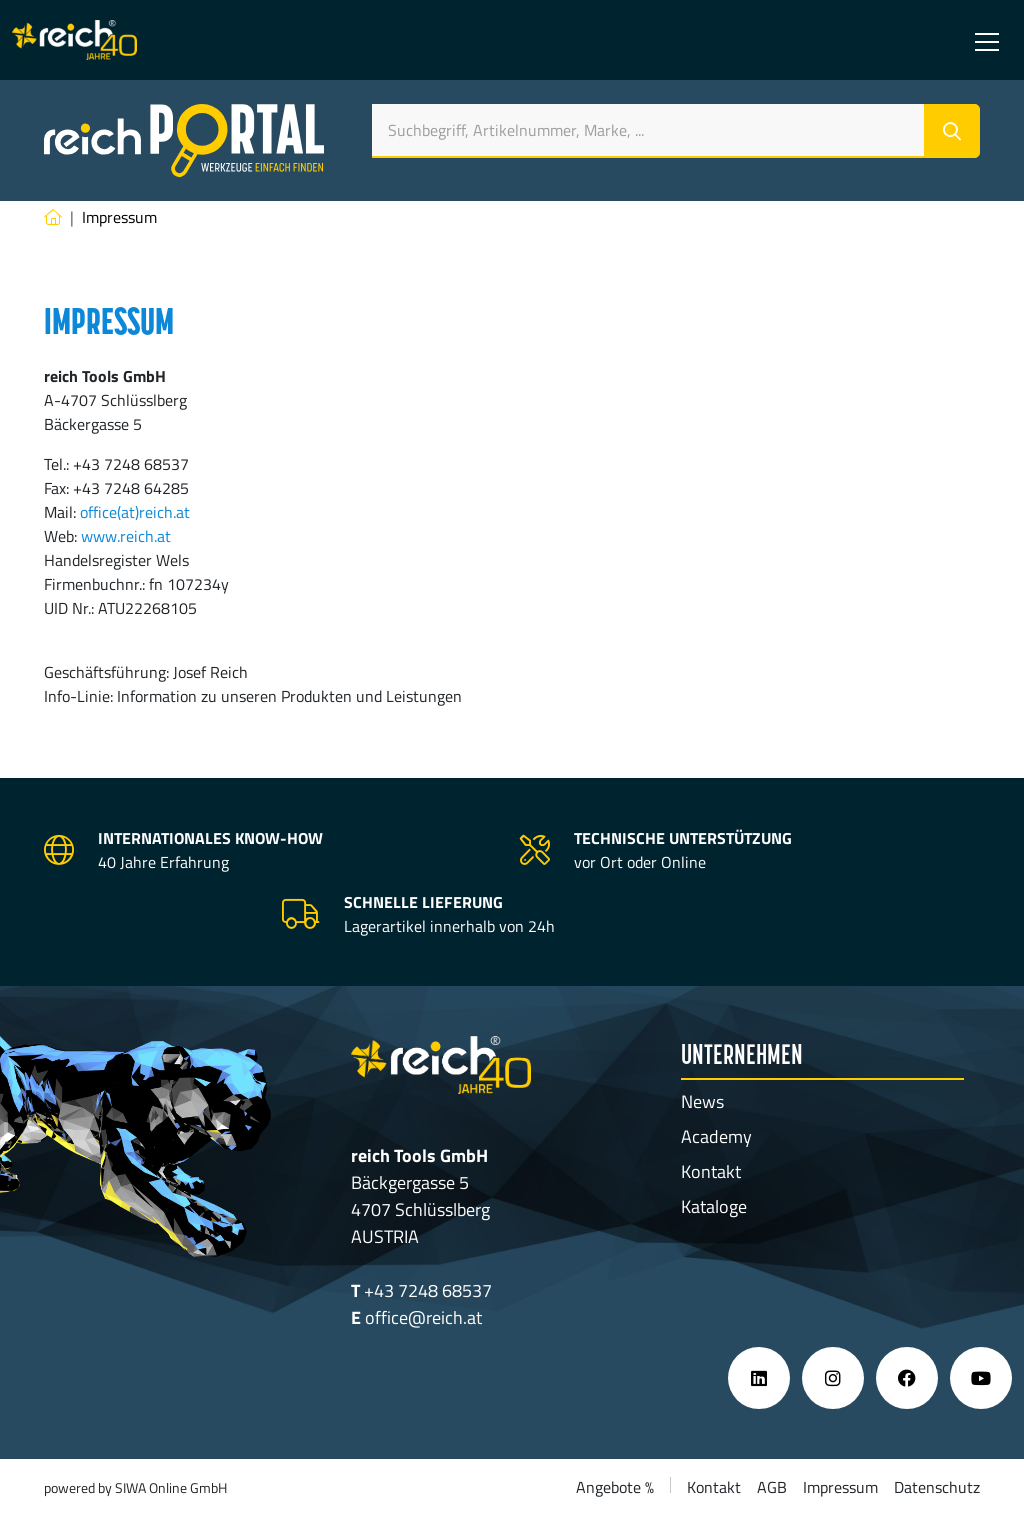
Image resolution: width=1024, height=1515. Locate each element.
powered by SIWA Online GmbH (135, 1487)
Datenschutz (937, 1487)
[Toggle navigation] (987, 40)
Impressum (840, 1487)
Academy (716, 1136)
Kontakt (711, 1171)
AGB (772, 1487)
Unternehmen (742, 1057)
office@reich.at (423, 1317)
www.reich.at (126, 536)
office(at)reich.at (135, 512)
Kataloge (714, 1206)
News (702, 1101)
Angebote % (615, 1487)
